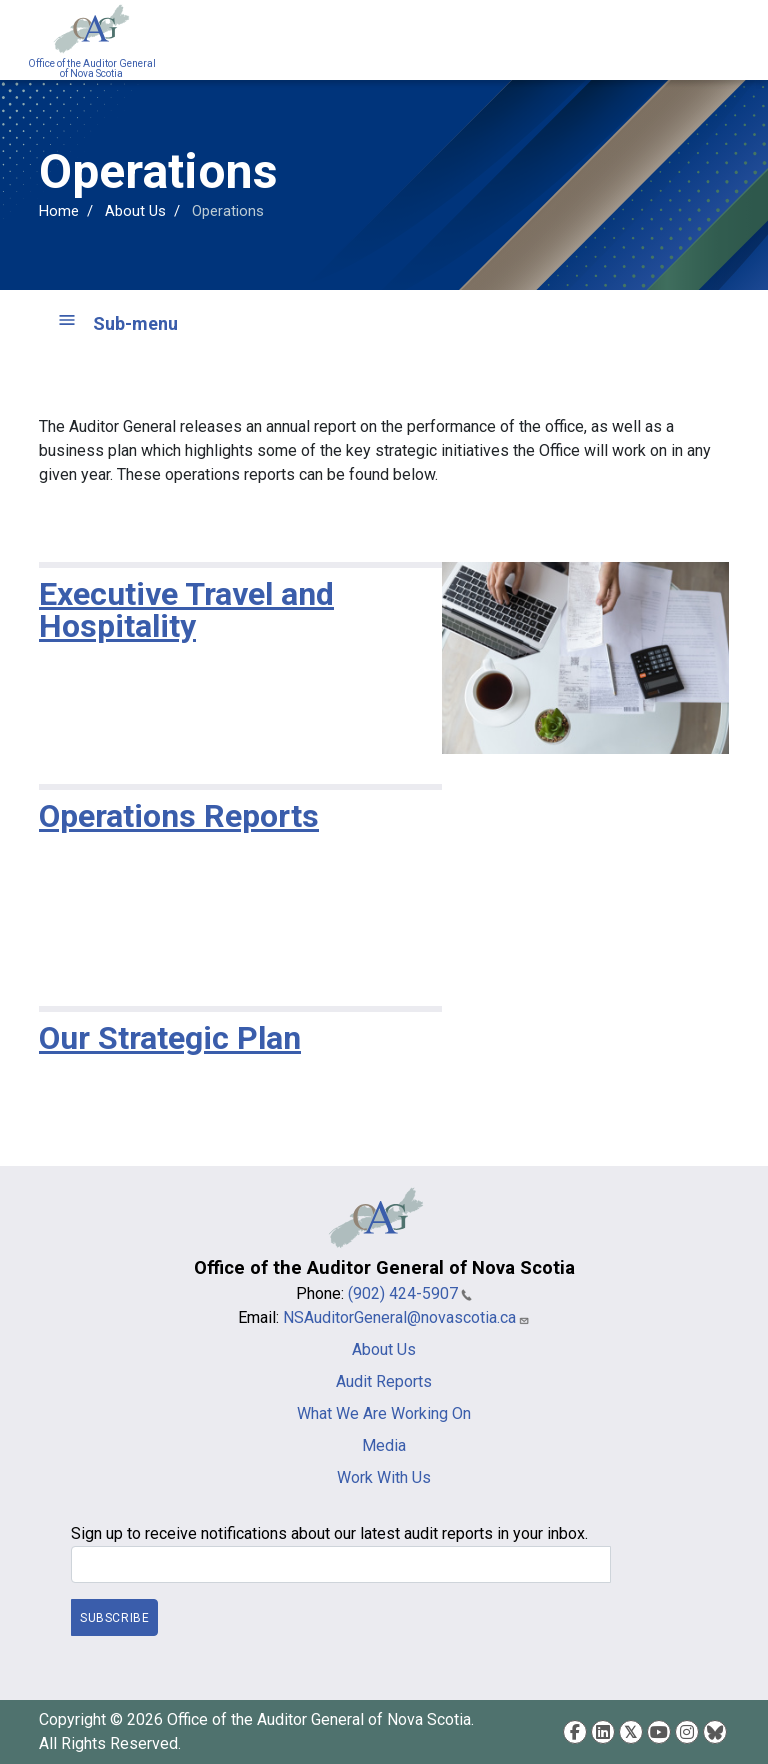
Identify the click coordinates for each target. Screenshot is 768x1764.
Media (384, 1445)
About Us (135, 211)
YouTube (659, 1732)
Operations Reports (179, 816)
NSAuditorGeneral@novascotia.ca (406, 1317)
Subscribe (114, 1617)
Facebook (575, 1732)
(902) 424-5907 (410, 1293)
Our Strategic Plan (170, 1038)
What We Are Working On (384, 1413)
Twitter (631, 1732)
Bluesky (715, 1732)
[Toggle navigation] (728, 40)
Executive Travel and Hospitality (186, 610)
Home (59, 211)
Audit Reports (384, 1381)
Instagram (687, 1732)
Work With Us (384, 1477)
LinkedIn (603, 1732)
